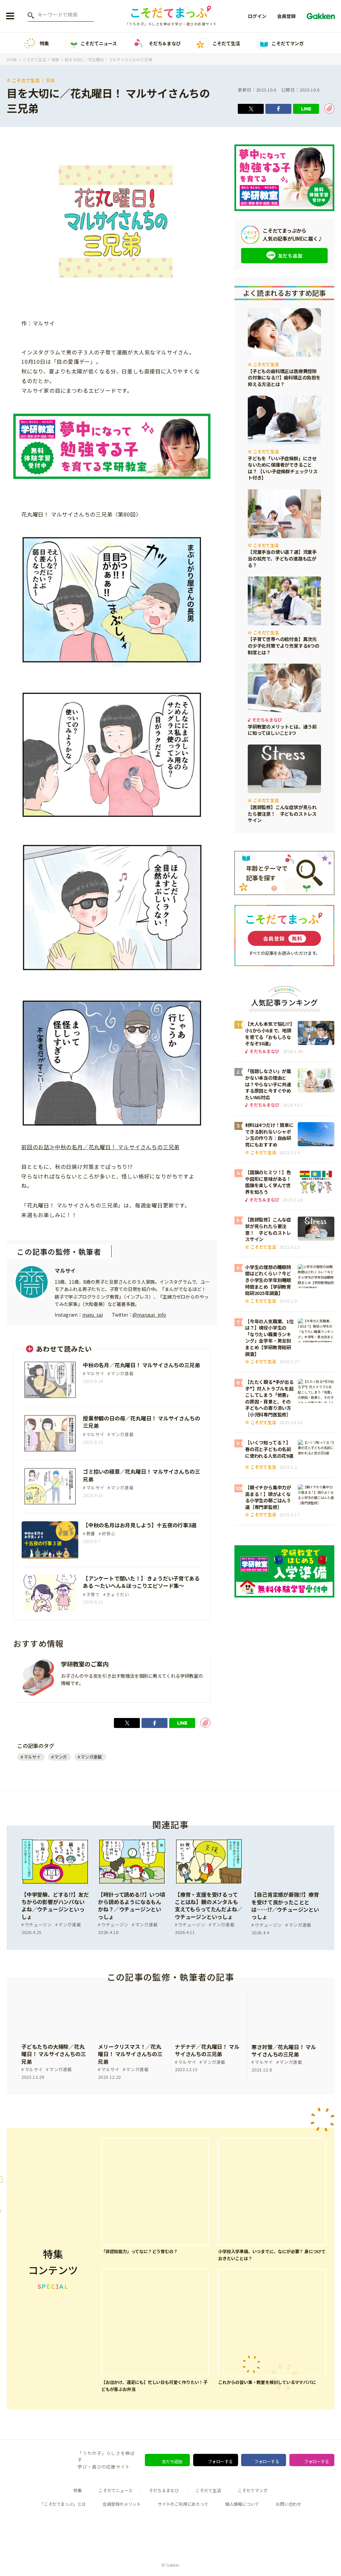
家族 (50, 80)
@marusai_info (149, 1315)
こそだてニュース (90, 43)
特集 (36, 43)
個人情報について (242, 2505)
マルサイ (65, 1271)
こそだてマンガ (279, 43)
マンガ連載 (91, 1760)
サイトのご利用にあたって (183, 2505)
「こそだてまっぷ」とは (63, 2505)
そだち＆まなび (156, 43)
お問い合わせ (288, 2505)
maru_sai (92, 1315)
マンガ (60, 1760)
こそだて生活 (217, 43)
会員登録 (286, 16)
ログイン (256, 16)
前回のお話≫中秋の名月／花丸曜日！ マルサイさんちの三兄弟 (100, 1147)
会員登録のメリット (122, 2505)
